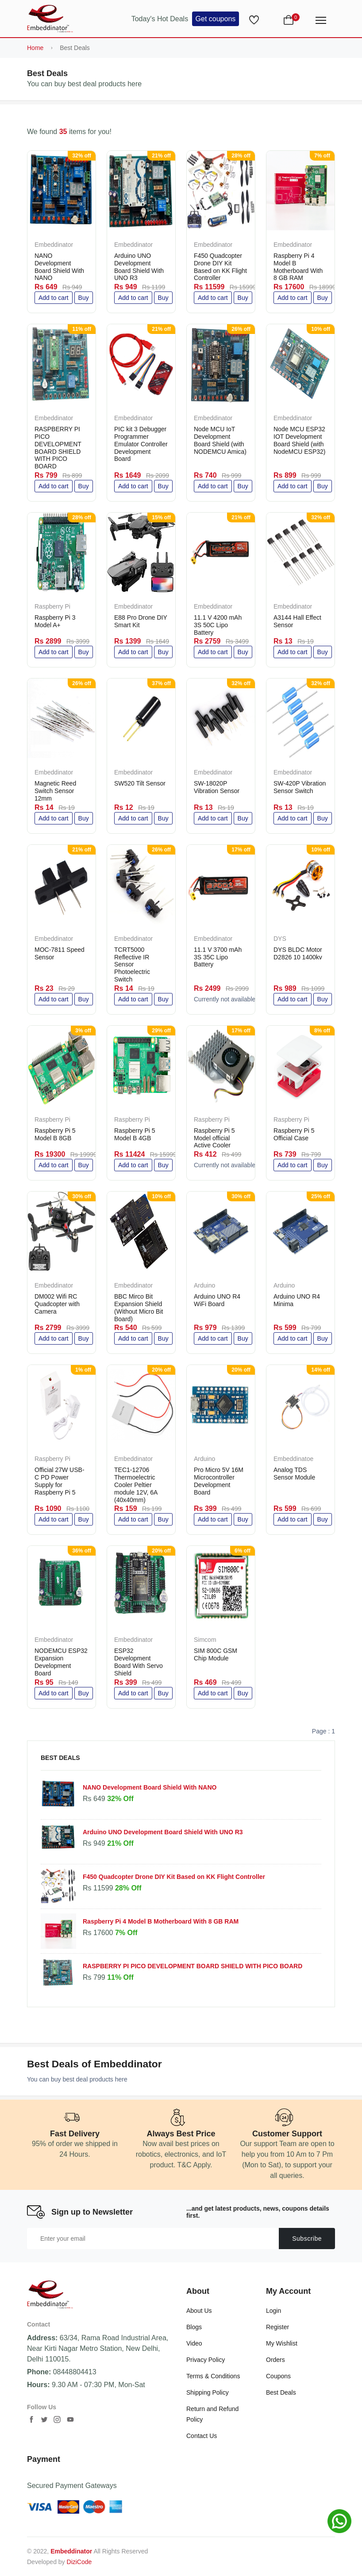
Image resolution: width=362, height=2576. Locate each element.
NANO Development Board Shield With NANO (59, 266)
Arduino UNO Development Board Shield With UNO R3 (139, 266)
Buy (83, 297)
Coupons (278, 2376)
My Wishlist (281, 2343)
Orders (275, 2359)
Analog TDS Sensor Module (294, 1473)
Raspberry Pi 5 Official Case (294, 1134)
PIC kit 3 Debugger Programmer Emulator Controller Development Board (141, 444)
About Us (199, 2310)
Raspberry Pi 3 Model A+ (55, 621)
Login (273, 2310)
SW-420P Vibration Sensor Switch (299, 787)
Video (194, 2343)
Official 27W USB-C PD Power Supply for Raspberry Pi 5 (60, 1480)
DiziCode (79, 2561)
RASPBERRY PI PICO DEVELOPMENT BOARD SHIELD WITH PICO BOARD (58, 448)
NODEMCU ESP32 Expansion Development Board (61, 1661)
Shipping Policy (207, 2392)
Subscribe (307, 2238)
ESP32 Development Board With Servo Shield (138, 1661)
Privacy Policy (205, 2359)
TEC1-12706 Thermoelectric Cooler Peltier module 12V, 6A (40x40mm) (136, 1484)
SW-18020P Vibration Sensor (216, 787)
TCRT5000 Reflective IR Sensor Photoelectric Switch (132, 964)
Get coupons (216, 19)
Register (277, 2327)
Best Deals (281, 2392)
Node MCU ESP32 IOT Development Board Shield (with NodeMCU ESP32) (299, 440)
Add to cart (54, 297)
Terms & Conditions (213, 2376)
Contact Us (201, 2435)
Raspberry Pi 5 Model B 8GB (55, 1134)
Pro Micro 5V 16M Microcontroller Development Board (218, 1480)
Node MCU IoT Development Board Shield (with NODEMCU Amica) (220, 440)
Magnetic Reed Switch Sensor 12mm (55, 791)
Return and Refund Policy (212, 2414)
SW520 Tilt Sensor (140, 783)
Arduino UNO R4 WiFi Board (217, 1300)
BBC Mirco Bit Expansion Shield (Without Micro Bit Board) (138, 1307)
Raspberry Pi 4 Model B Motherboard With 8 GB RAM (298, 266)
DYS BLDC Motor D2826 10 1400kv (297, 953)
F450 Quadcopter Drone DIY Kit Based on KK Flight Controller (220, 266)
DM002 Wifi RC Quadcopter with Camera (57, 1304)
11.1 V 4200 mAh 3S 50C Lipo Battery (218, 625)
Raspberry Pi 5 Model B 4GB (134, 1134)
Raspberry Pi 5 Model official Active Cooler (214, 1138)
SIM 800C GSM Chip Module (215, 1654)
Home (35, 47)
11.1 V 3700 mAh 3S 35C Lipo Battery (218, 957)
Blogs (194, 2327)
